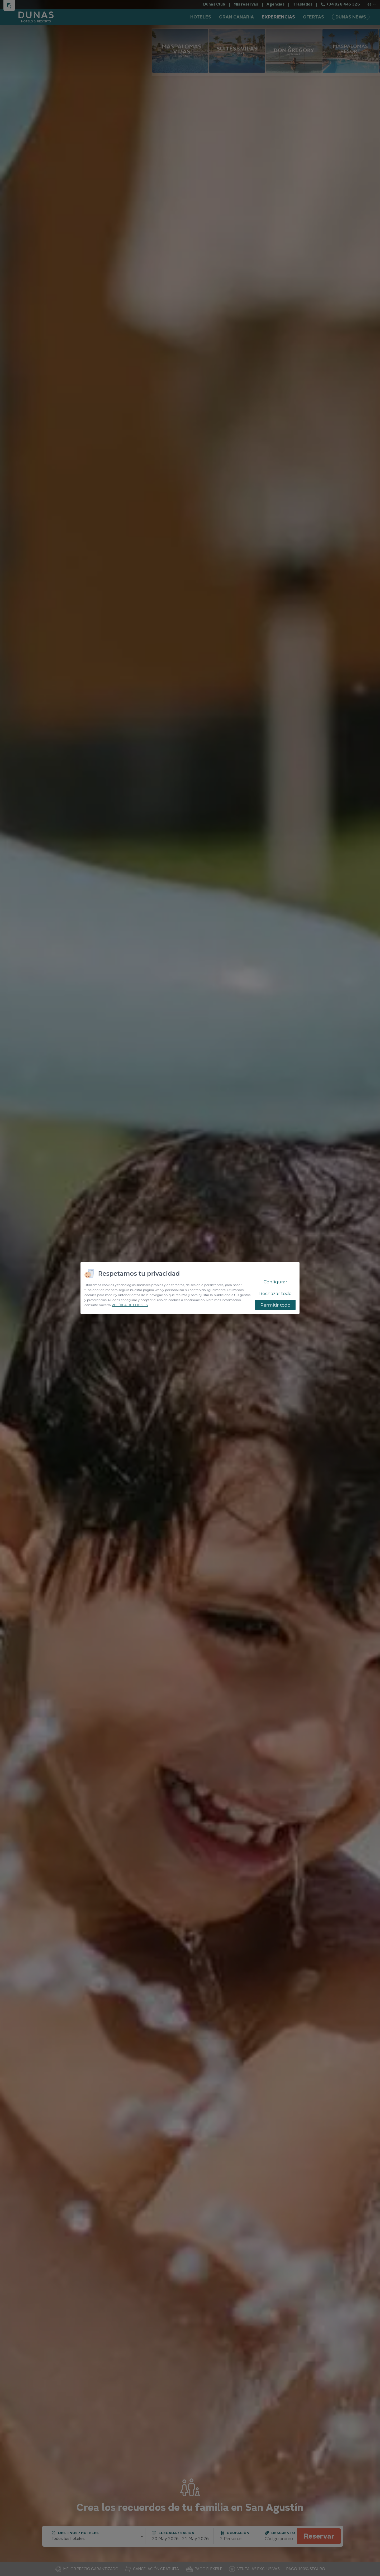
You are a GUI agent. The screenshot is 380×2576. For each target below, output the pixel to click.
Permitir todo (275, 1305)
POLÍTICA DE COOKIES (130, 1305)
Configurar (275, 1281)
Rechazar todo (275, 1293)
